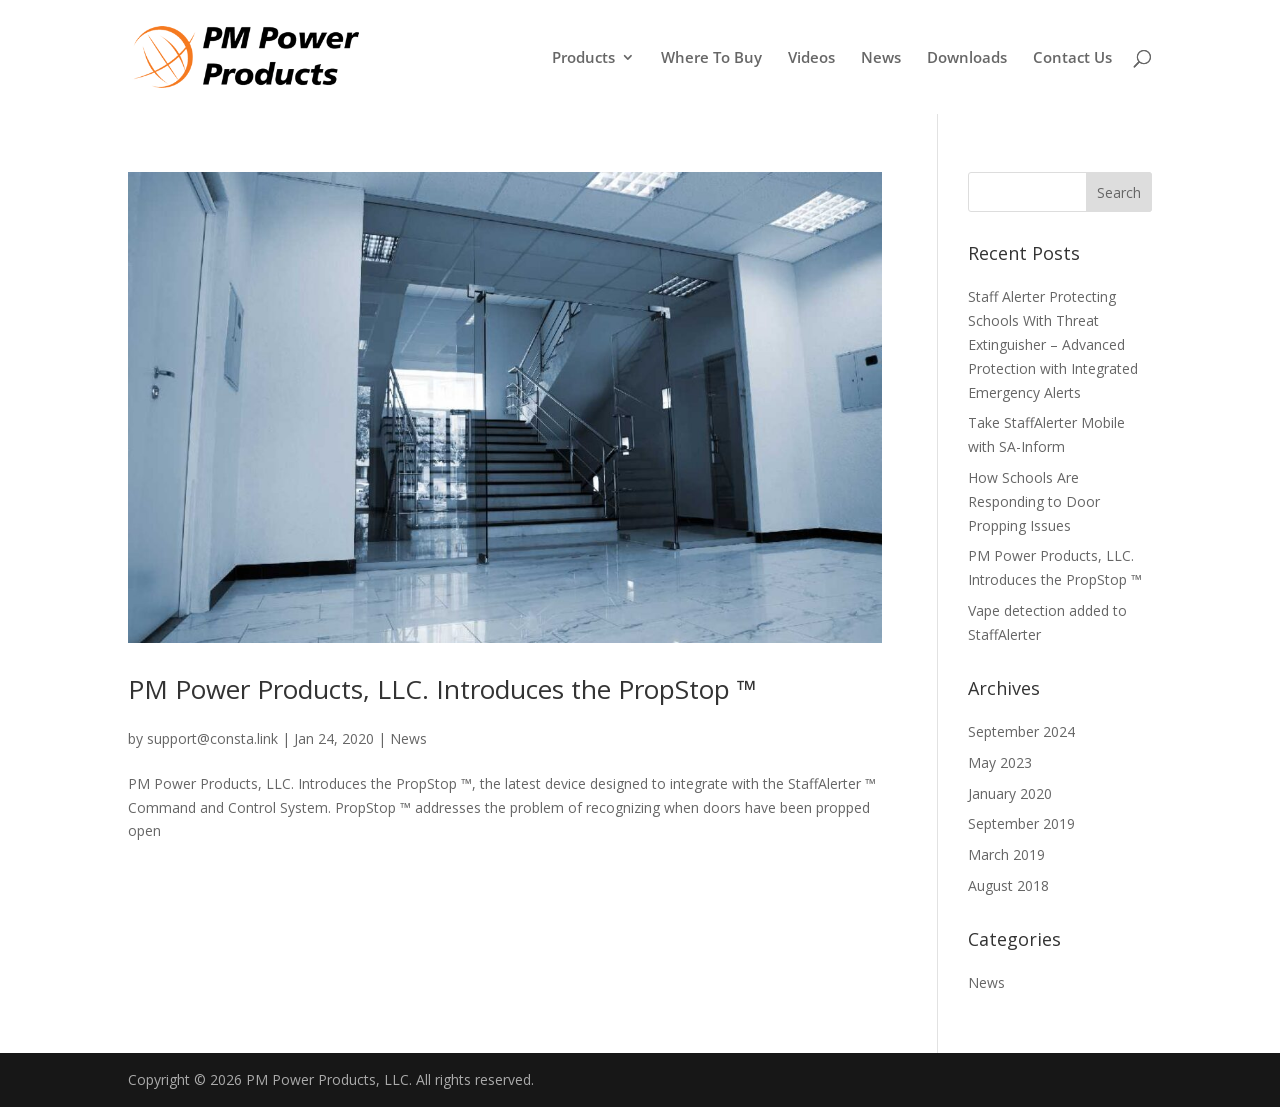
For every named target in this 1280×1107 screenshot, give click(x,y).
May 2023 (1000, 762)
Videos (811, 58)
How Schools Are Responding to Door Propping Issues (1034, 501)
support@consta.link (212, 738)
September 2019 (1021, 823)
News (881, 58)
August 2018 (1008, 885)
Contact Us (1072, 58)
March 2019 (1006, 854)
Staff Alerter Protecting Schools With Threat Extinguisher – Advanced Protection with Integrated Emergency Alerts (1053, 344)
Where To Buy (711, 58)
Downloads (967, 58)
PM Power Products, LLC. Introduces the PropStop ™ (442, 689)
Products (583, 58)
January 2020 (1010, 793)
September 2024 (1021, 731)
